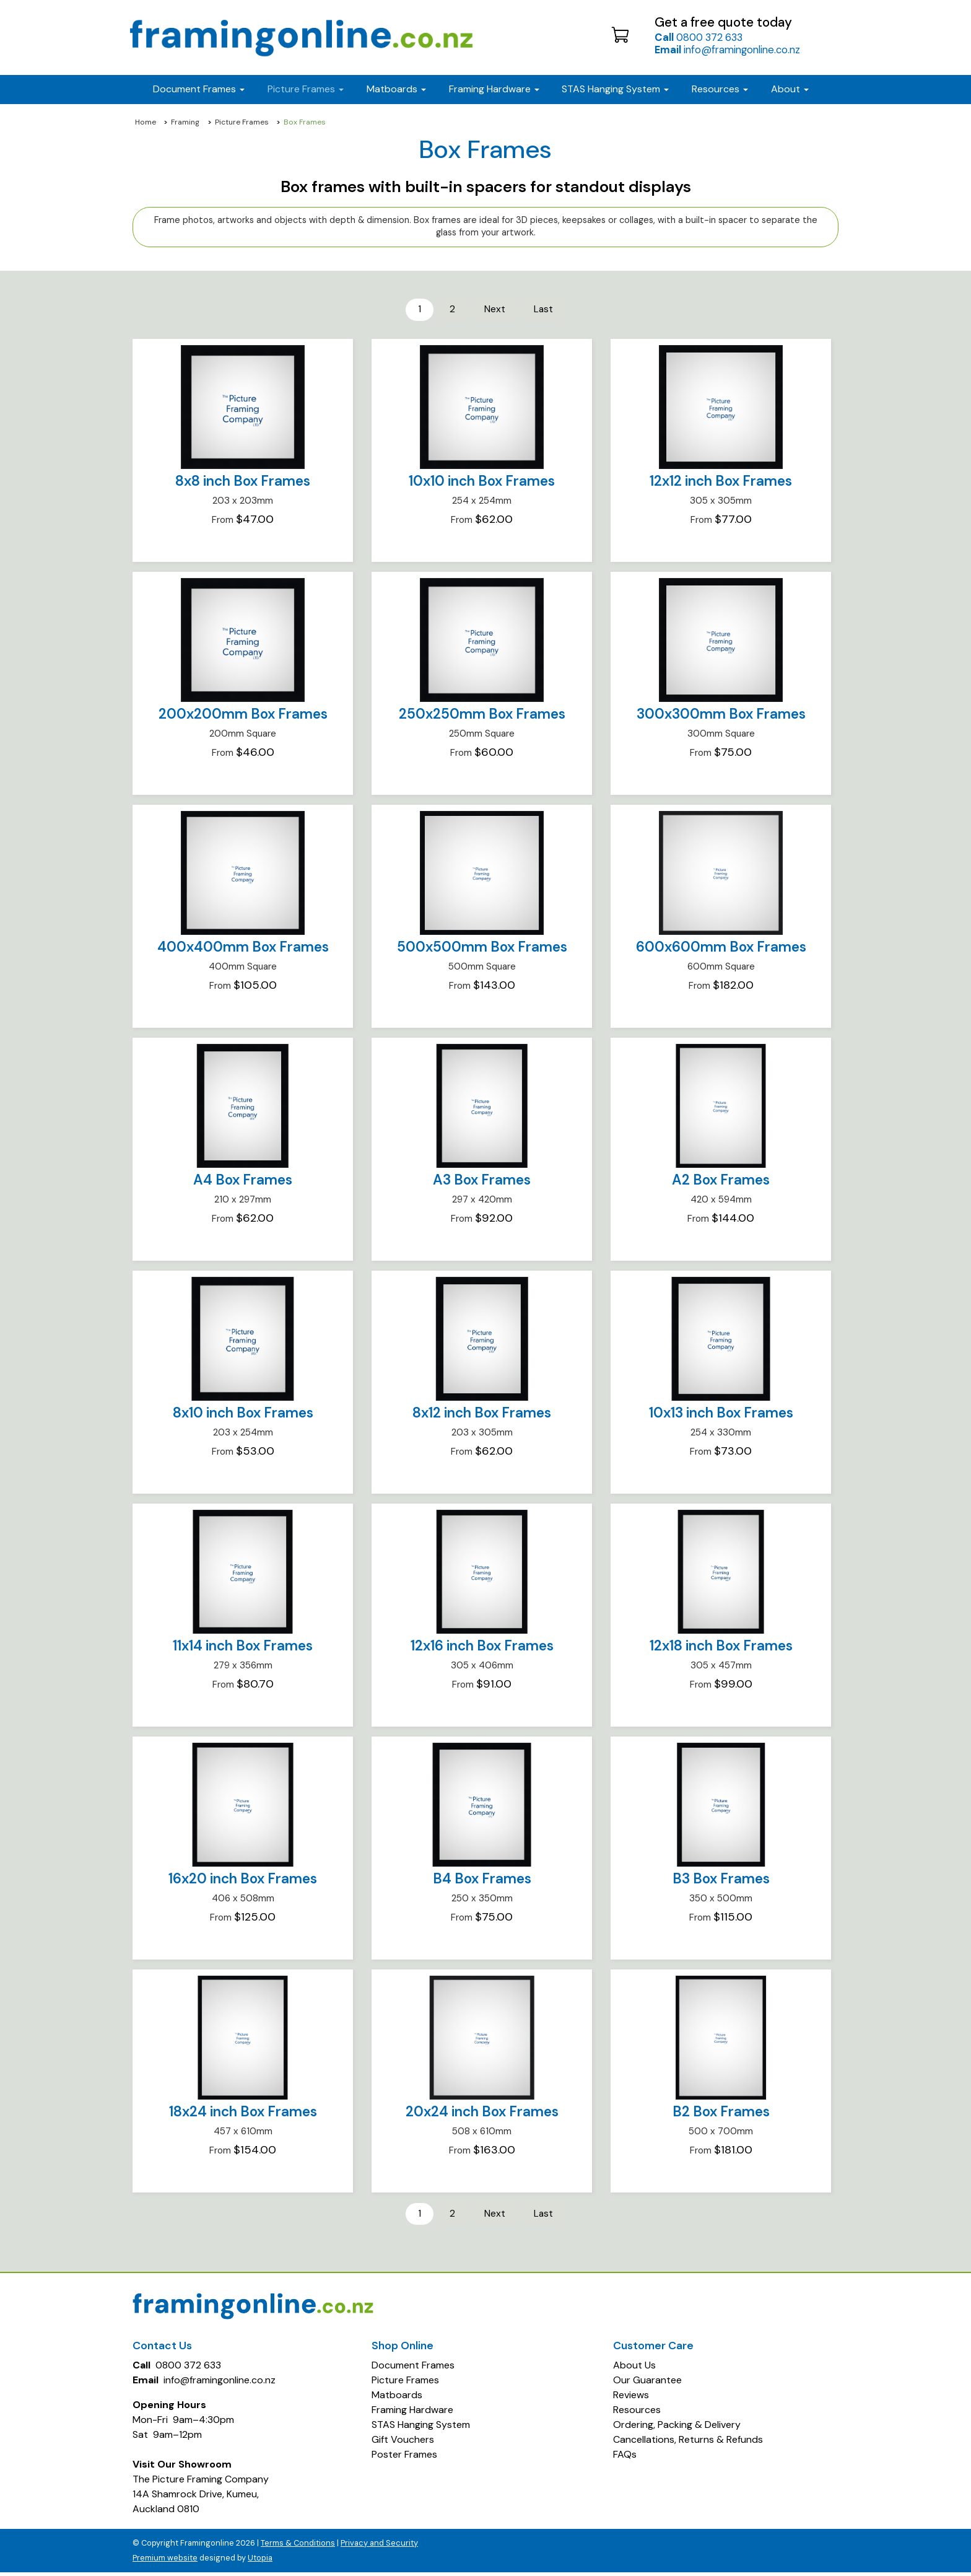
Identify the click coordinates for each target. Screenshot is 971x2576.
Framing (185, 122)
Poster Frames (404, 2457)
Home (145, 122)
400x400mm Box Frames (243, 949)
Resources (720, 88)
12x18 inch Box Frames (721, 1648)
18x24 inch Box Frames (243, 2114)
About (790, 88)
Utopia (260, 2561)
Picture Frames (242, 122)
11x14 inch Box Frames (243, 1648)
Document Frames (413, 2368)
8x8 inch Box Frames (242, 483)
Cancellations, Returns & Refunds (688, 2443)
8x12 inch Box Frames (481, 1415)
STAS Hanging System (421, 2428)
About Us (634, 2368)
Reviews (631, 2398)
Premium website (165, 2561)
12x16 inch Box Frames (482, 1648)
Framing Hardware (412, 2413)
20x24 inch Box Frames (482, 2114)
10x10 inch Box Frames (482, 483)
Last (547, 310)
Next (495, 310)
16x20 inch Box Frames (242, 1881)
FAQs (625, 2457)
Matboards (397, 2398)
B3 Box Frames (721, 1881)
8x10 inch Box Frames (243, 1415)
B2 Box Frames (721, 2114)
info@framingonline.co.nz (727, 49)
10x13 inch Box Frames (721, 1415)
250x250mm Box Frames (482, 716)
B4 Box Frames (482, 1881)
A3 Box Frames (482, 1182)
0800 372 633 (698, 37)
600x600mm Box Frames (721, 949)
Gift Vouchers (403, 2443)
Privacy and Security (379, 2546)
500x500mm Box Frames (482, 949)
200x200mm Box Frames (243, 716)
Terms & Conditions (298, 2546)
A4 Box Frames (242, 1182)
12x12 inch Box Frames (721, 483)
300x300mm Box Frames (721, 716)
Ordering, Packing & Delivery (677, 2428)
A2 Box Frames (721, 1182)
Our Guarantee (647, 2383)
